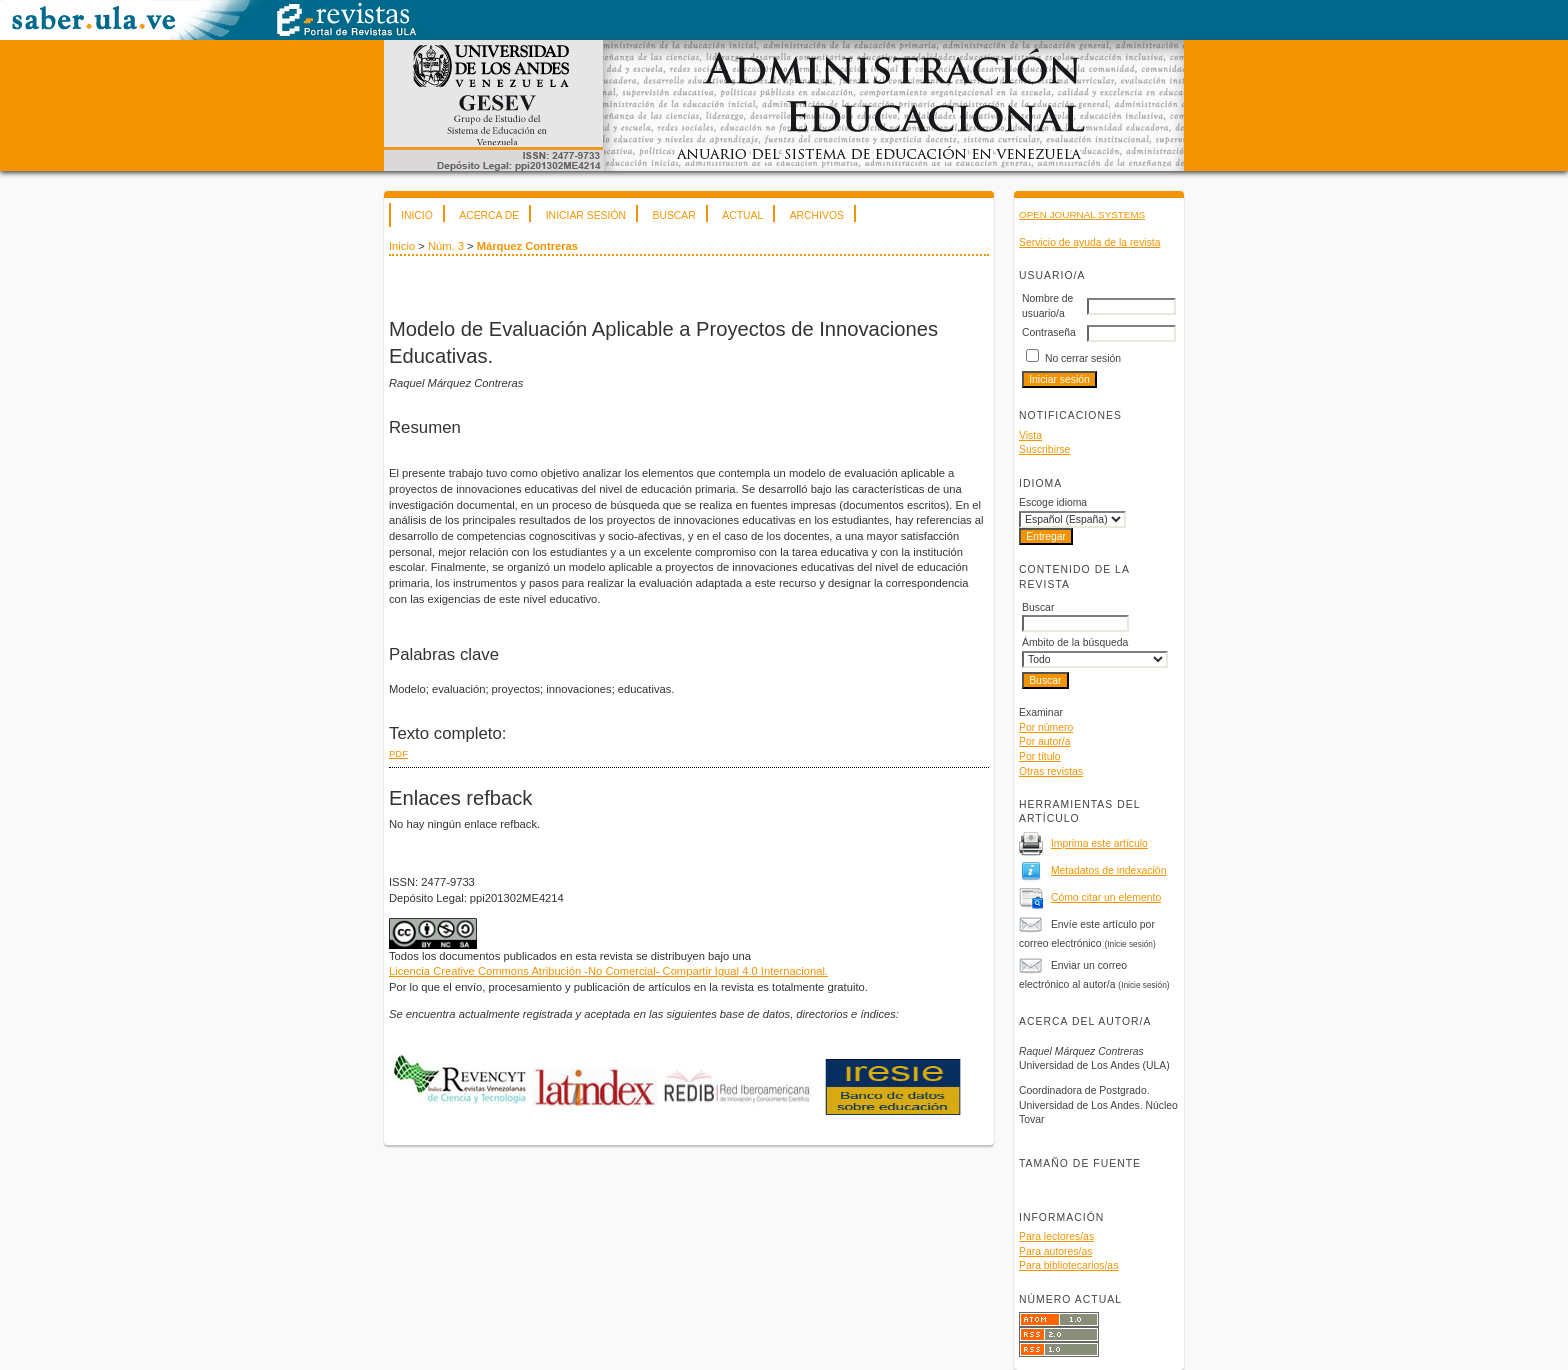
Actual (742, 215)
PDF (398, 753)
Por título (1040, 756)
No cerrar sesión (1083, 358)
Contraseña (1049, 332)
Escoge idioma (1053, 502)
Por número (1046, 727)
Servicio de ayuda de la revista (1090, 242)
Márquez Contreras (527, 246)
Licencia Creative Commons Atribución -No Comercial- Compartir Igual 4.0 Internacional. (608, 971)
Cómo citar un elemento (1106, 897)
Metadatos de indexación (1109, 870)
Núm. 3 (446, 246)
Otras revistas (1051, 771)
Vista (1030, 435)
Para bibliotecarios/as (1068, 1265)
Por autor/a (1044, 741)
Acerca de (489, 215)
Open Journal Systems (1082, 214)
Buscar (673, 215)
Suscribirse (1044, 449)
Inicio (417, 215)
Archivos (817, 215)
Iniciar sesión (586, 215)
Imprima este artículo (1099, 843)
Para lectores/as (1056, 1236)
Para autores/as (1055, 1251)
